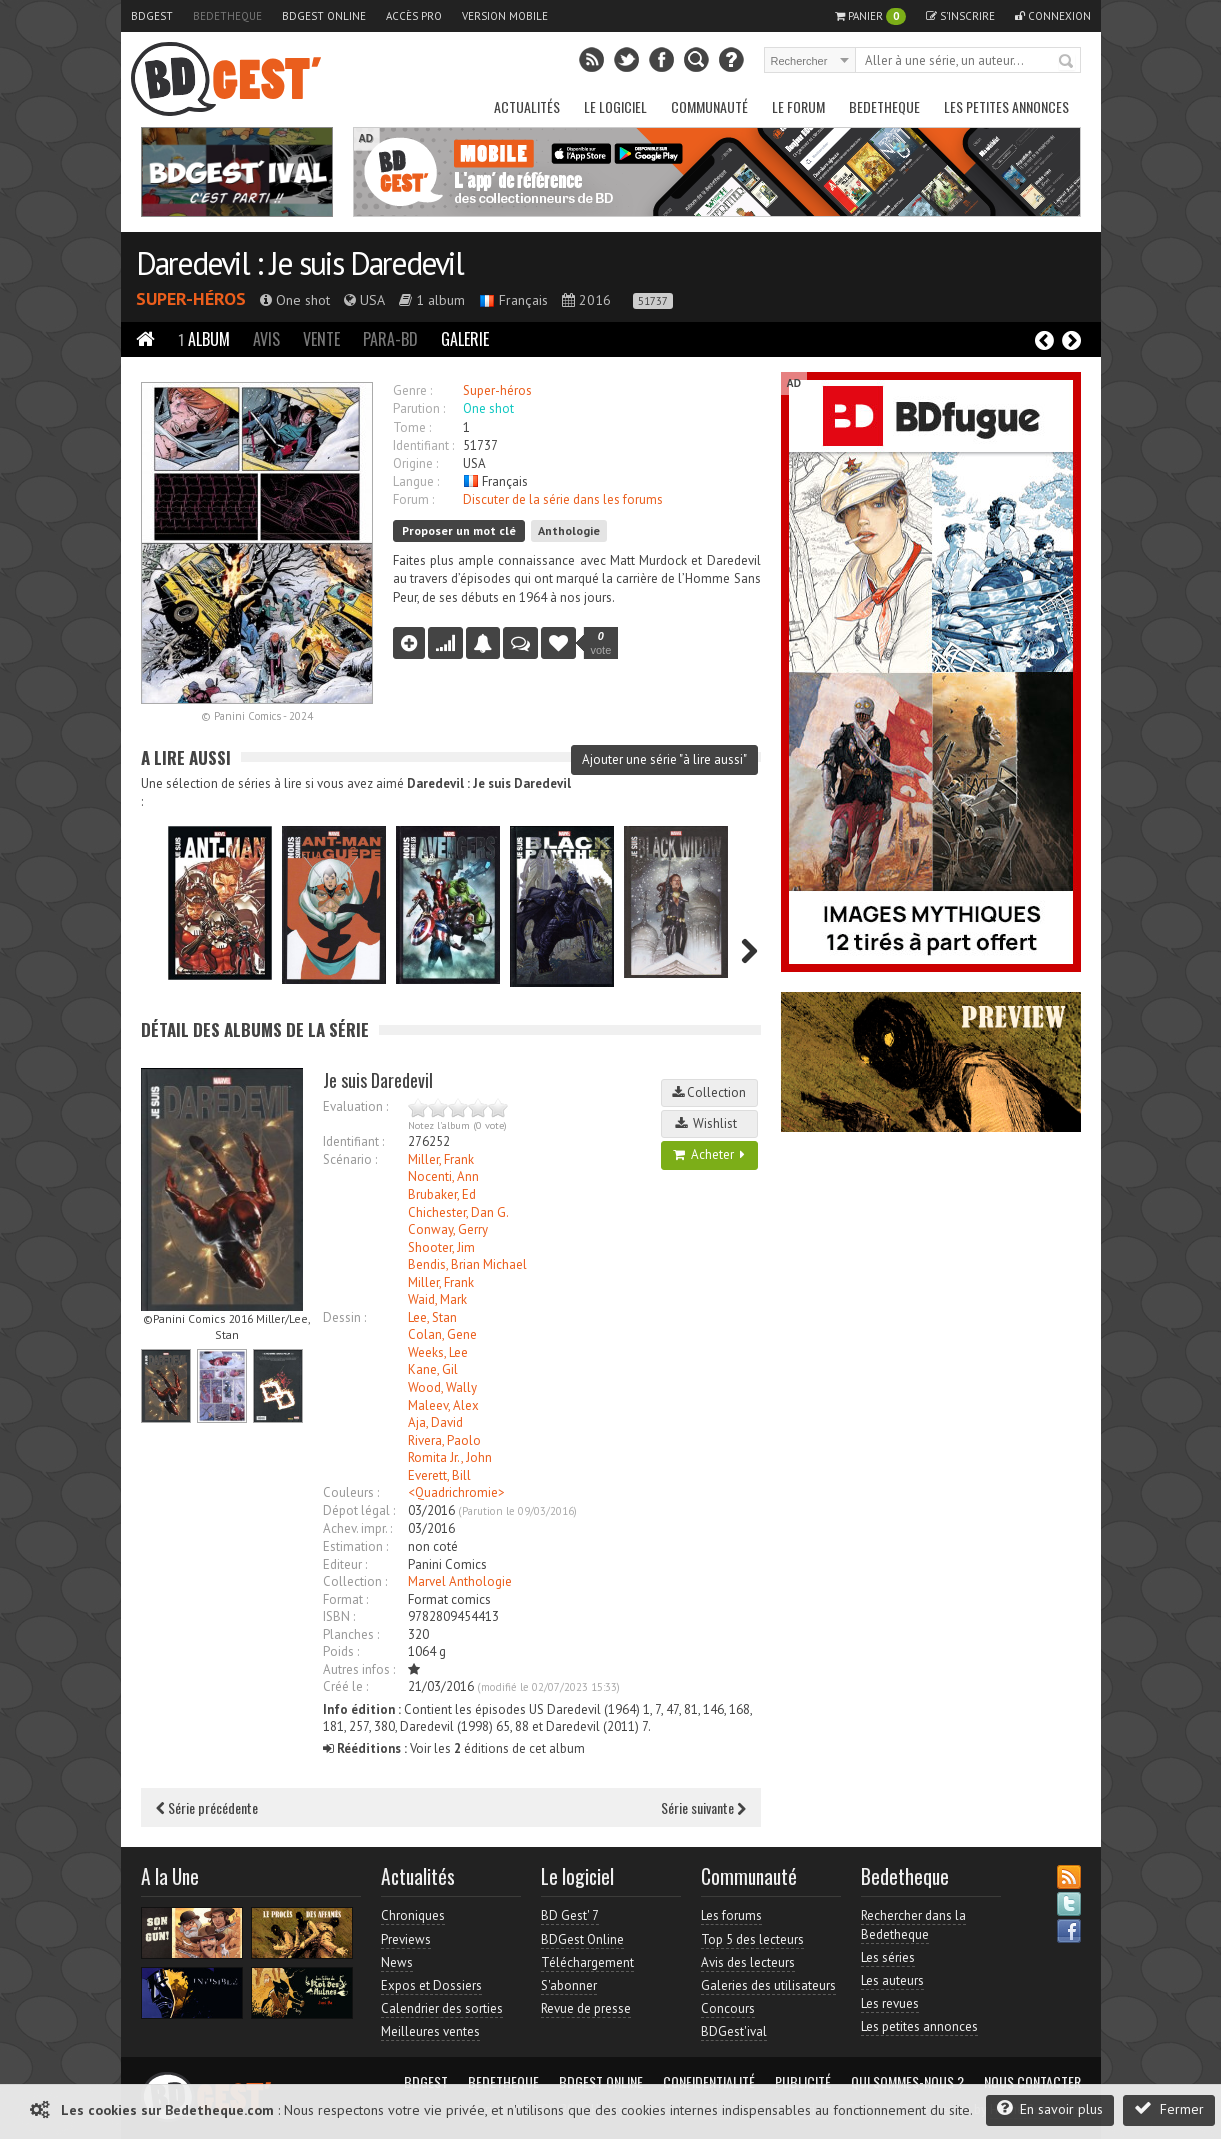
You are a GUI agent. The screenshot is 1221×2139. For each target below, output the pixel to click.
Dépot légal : (359, 1510)
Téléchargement (587, 1962)
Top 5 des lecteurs (752, 1939)
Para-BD (390, 339)
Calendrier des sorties (442, 2008)
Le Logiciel (615, 106)
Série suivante (703, 1807)
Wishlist (709, 1123)
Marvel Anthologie (460, 1581)
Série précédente (207, 1807)
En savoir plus (1050, 2108)
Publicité (803, 2082)
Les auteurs (892, 1980)
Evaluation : (355, 1106)
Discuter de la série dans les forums (563, 499)
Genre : (412, 390)
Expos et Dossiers (431, 1985)
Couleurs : (351, 1492)
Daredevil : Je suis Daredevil (299, 263)
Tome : (412, 427)
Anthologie (569, 530)
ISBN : (339, 1616)
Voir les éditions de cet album (454, 1748)
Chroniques (413, 1915)
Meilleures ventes (430, 2031)
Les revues (890, 2003)
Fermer (1169, 2108)
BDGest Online (324, 16)
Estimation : (355, 1546)
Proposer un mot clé (459, 530)
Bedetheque (227, 16)
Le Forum (798, 106)
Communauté (709, 106)
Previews (406, 1939)
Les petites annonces (1006, 106)
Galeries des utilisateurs (768, 1985)
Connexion (1053, 16)
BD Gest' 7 (570, 1915)
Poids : (341, 1651)
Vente (321, 339)
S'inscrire (960, 16)
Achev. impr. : (357, 1528)
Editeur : (345, 1564)
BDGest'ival (734, 2031)
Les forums (731, 1915)
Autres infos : (359, 1669)
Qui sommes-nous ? (907, 2082)
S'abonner (569, 1985)
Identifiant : (423, 445)
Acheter (709, 1154)
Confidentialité (709, 2082)
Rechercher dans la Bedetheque (913, 1924)
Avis (266, 339)
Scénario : (350, 1159)
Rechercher (1067, 62)
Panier (870, 16)
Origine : (415, 463)
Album (204, 339)
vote (601, 643)
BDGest (152, 16)
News (397, 1962)
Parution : (419, 408)
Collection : (355, 1581)
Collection (709, 1092)
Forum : (413, 499)
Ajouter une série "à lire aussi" (664, 759)
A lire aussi (186, 757)
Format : (345, 1599)
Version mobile (505, 16)
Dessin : (344, 1317)
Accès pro (414, 16)
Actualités (527, 106)
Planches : (351, 1634)
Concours (728, 2008)
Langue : (416, 481)
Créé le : (345, 1686)
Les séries (888, 1957)
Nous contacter (1032, 2082)
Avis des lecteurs (748, 1962)
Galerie (465, 339)
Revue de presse (586, 2008)
